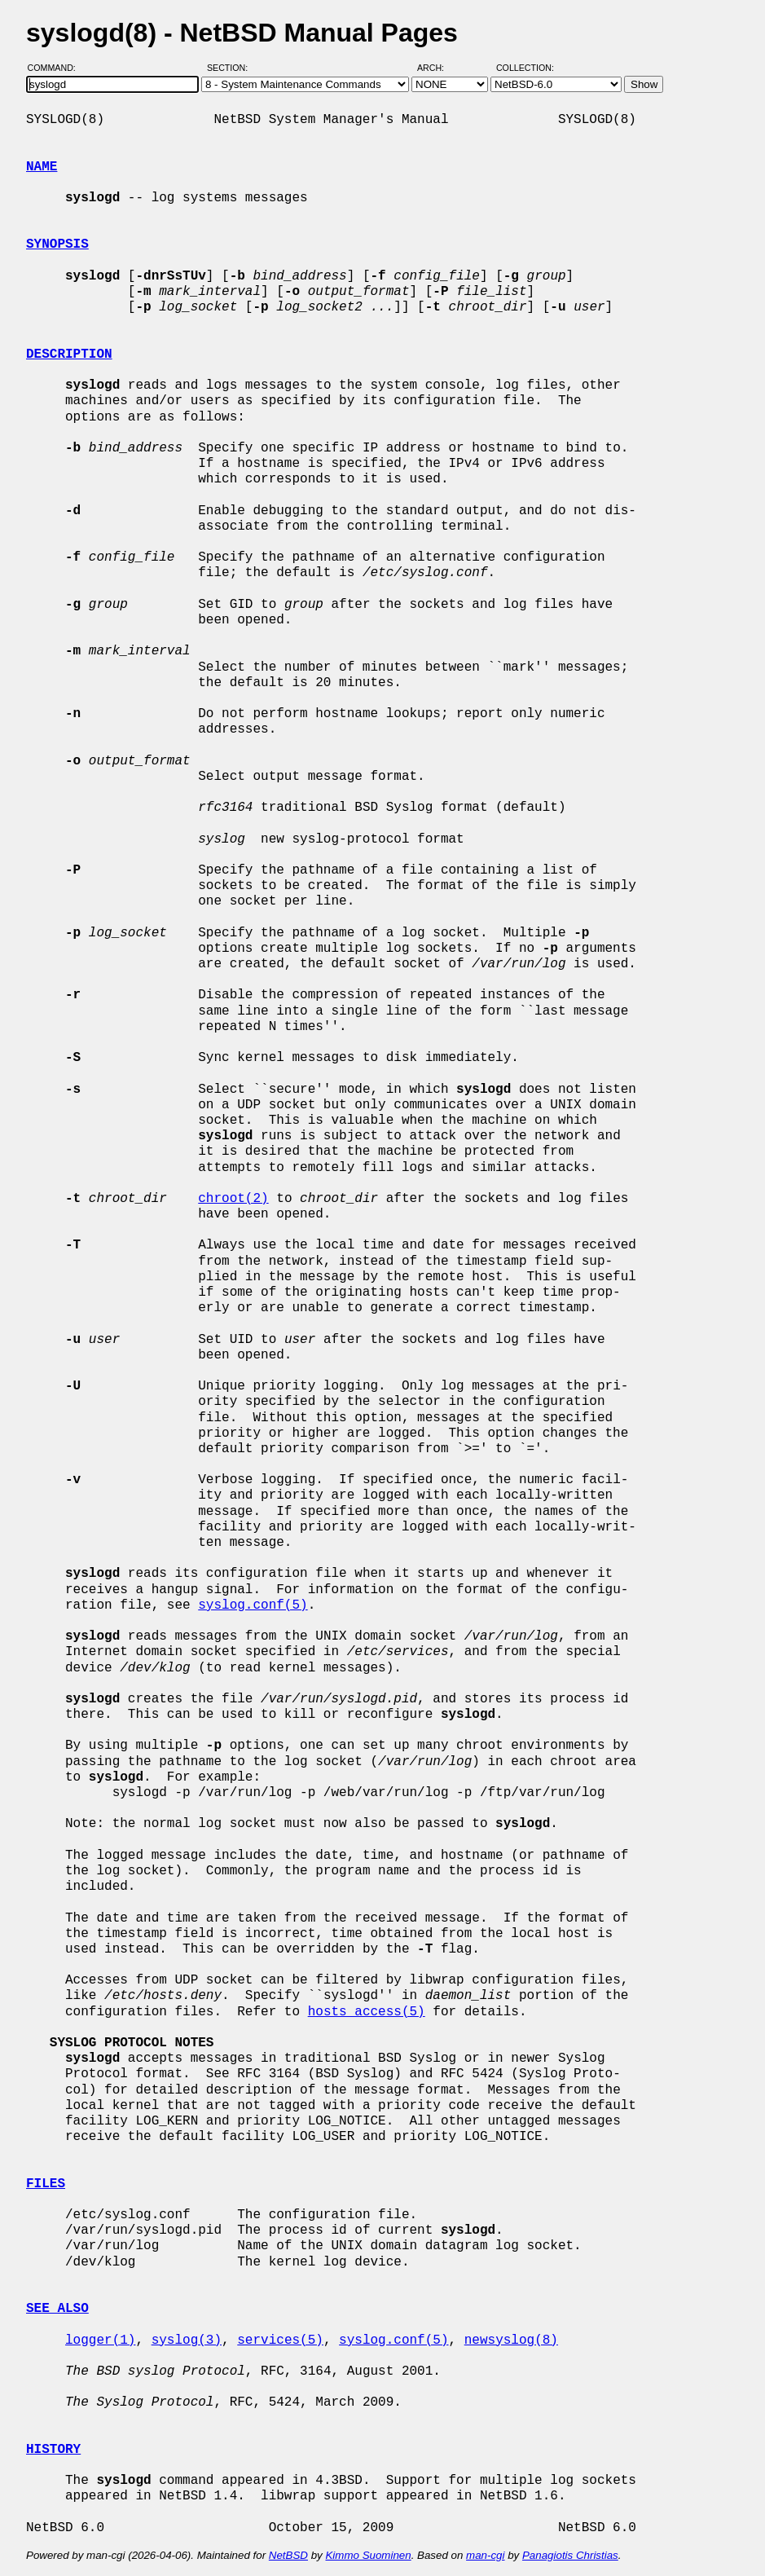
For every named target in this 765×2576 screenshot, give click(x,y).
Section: (231, 68)
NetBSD (288, 2555)
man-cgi (485, 2555)
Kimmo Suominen (368, 2555)
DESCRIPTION (69, 354)
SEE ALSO (57, 2309)
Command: (57, 68)
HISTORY (53, 2450)
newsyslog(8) (511, 2340)
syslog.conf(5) (252, 1605)
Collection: (525, 68)
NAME (41, 167)
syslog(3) (187, 2340)
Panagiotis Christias (570, 2555)
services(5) (280, 2340)
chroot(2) (233, 1199)
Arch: (438, 68)
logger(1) (100, 2340)
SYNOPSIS (57, 244)
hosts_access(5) (366, 2012)
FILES (45, 2184)
